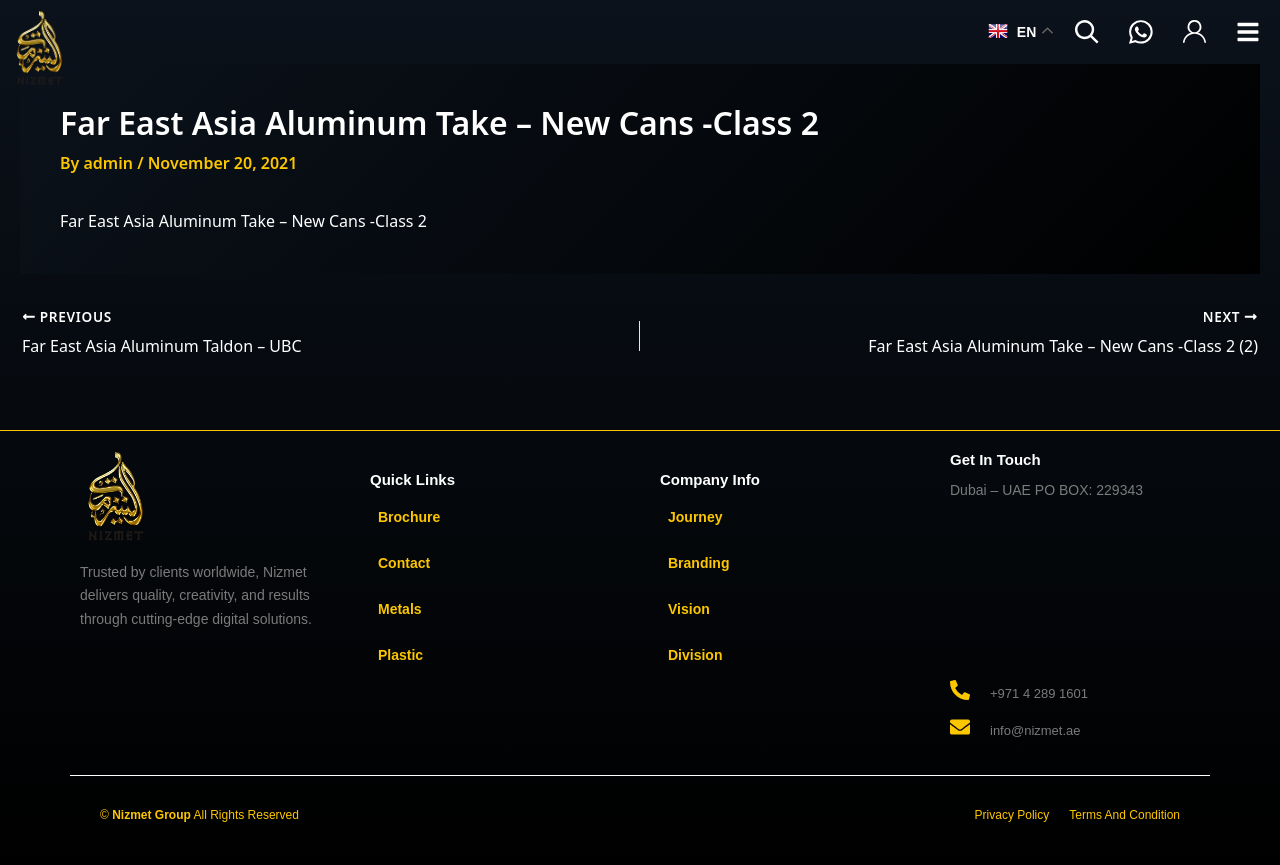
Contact (404, 563)
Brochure (409, 517)
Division (695, 655)
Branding (698, 563)
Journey (695, 517)
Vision (689, 609)
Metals (400, 609)
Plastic (400, 655)
